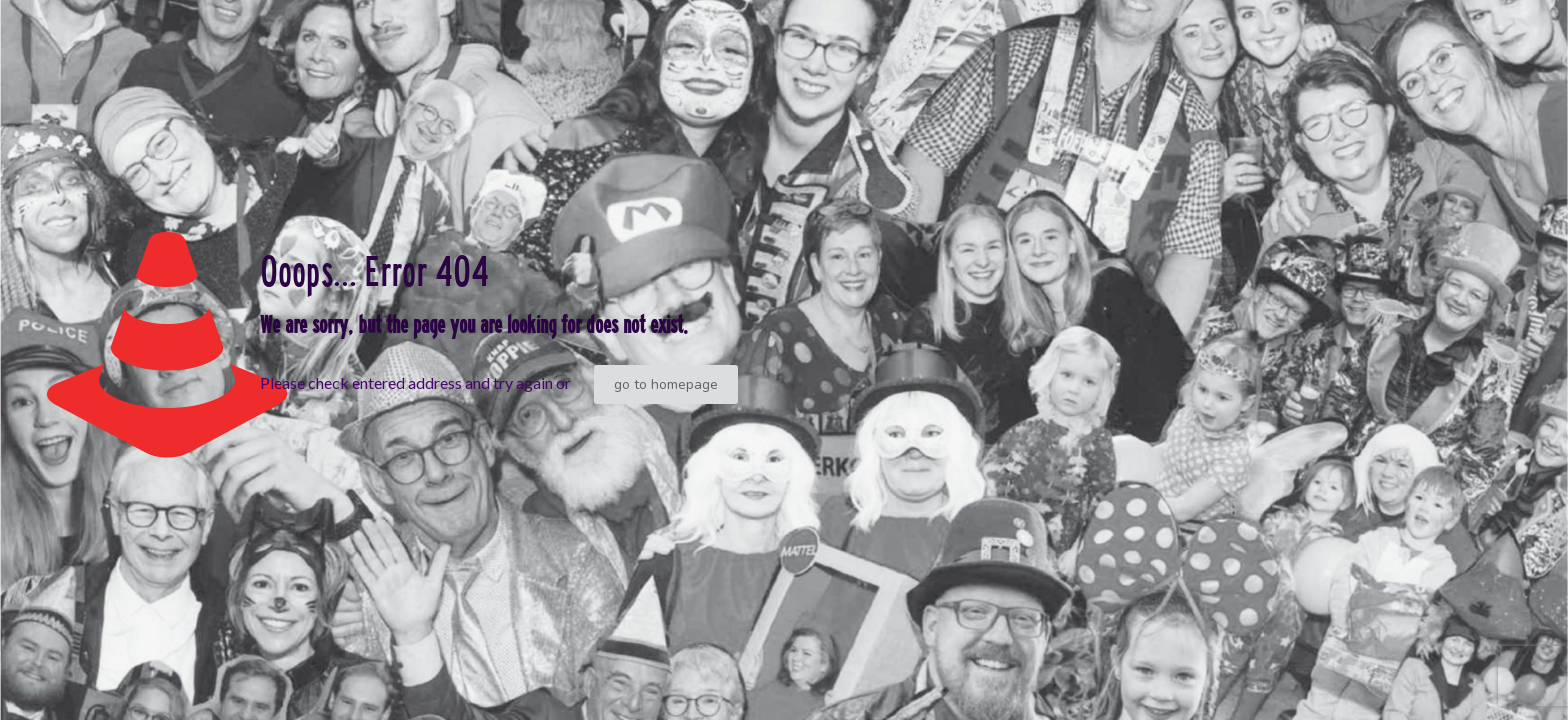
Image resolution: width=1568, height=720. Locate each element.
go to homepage (666, 384)
